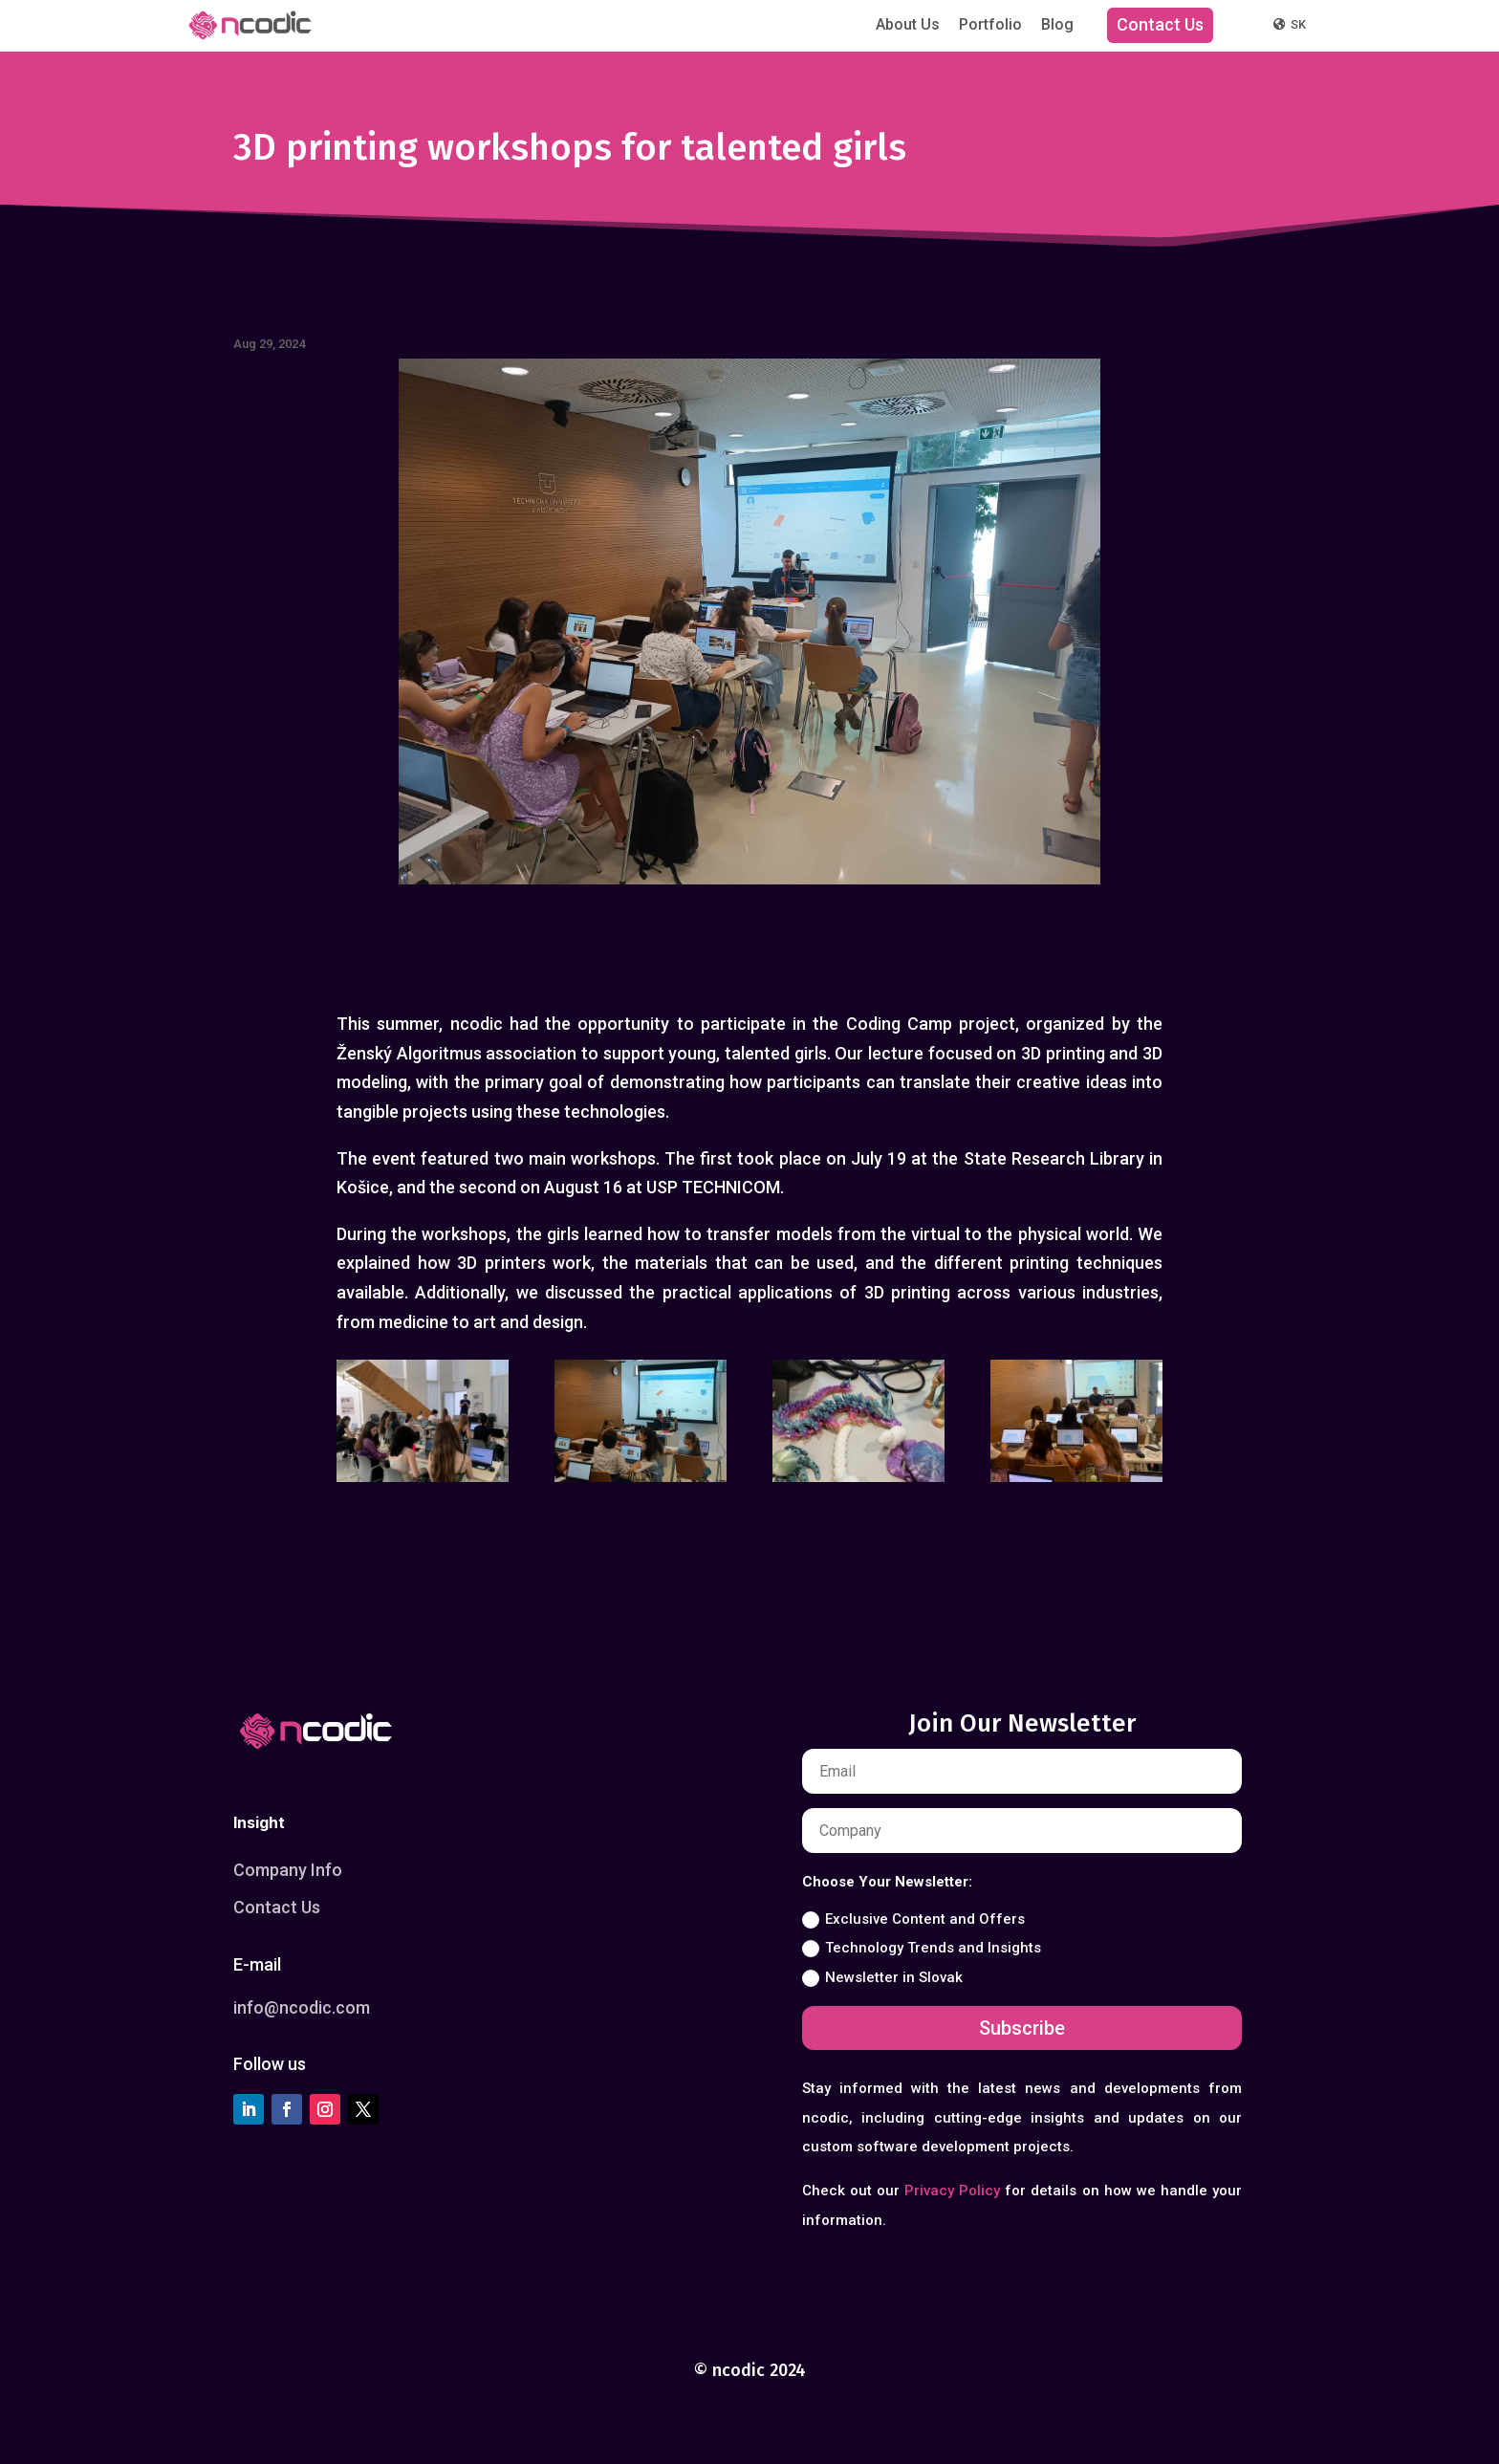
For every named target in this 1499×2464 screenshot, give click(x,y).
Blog (1057, 24)
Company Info (287, 1870)
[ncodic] (249, 25)
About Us (908, 24)
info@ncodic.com (301, 2007)
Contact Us (1160, 24)
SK (1289, 24)
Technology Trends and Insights (921, 1948)
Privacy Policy (952, 2190)
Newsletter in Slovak (882, 1978)
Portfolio (990, 24)
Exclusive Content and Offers (913, 1919)
